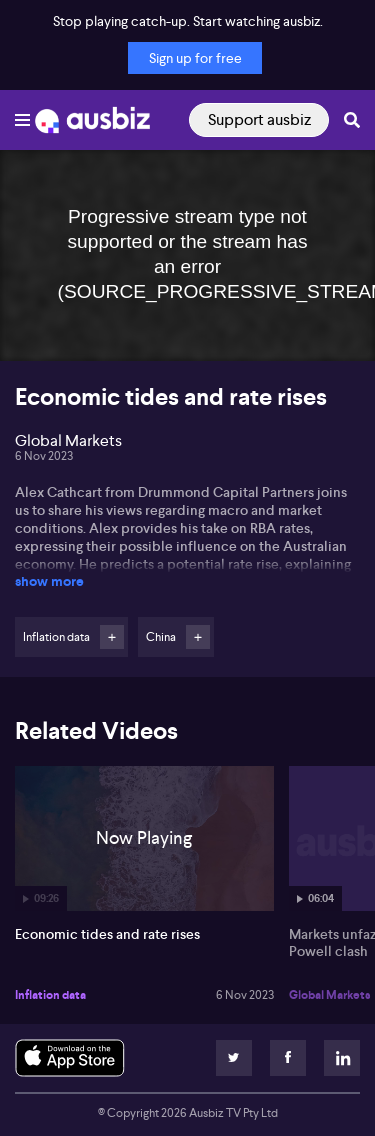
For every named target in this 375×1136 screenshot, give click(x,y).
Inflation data (50, 995)
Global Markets (330, 995)
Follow (112, 637)
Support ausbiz (259, 119)
